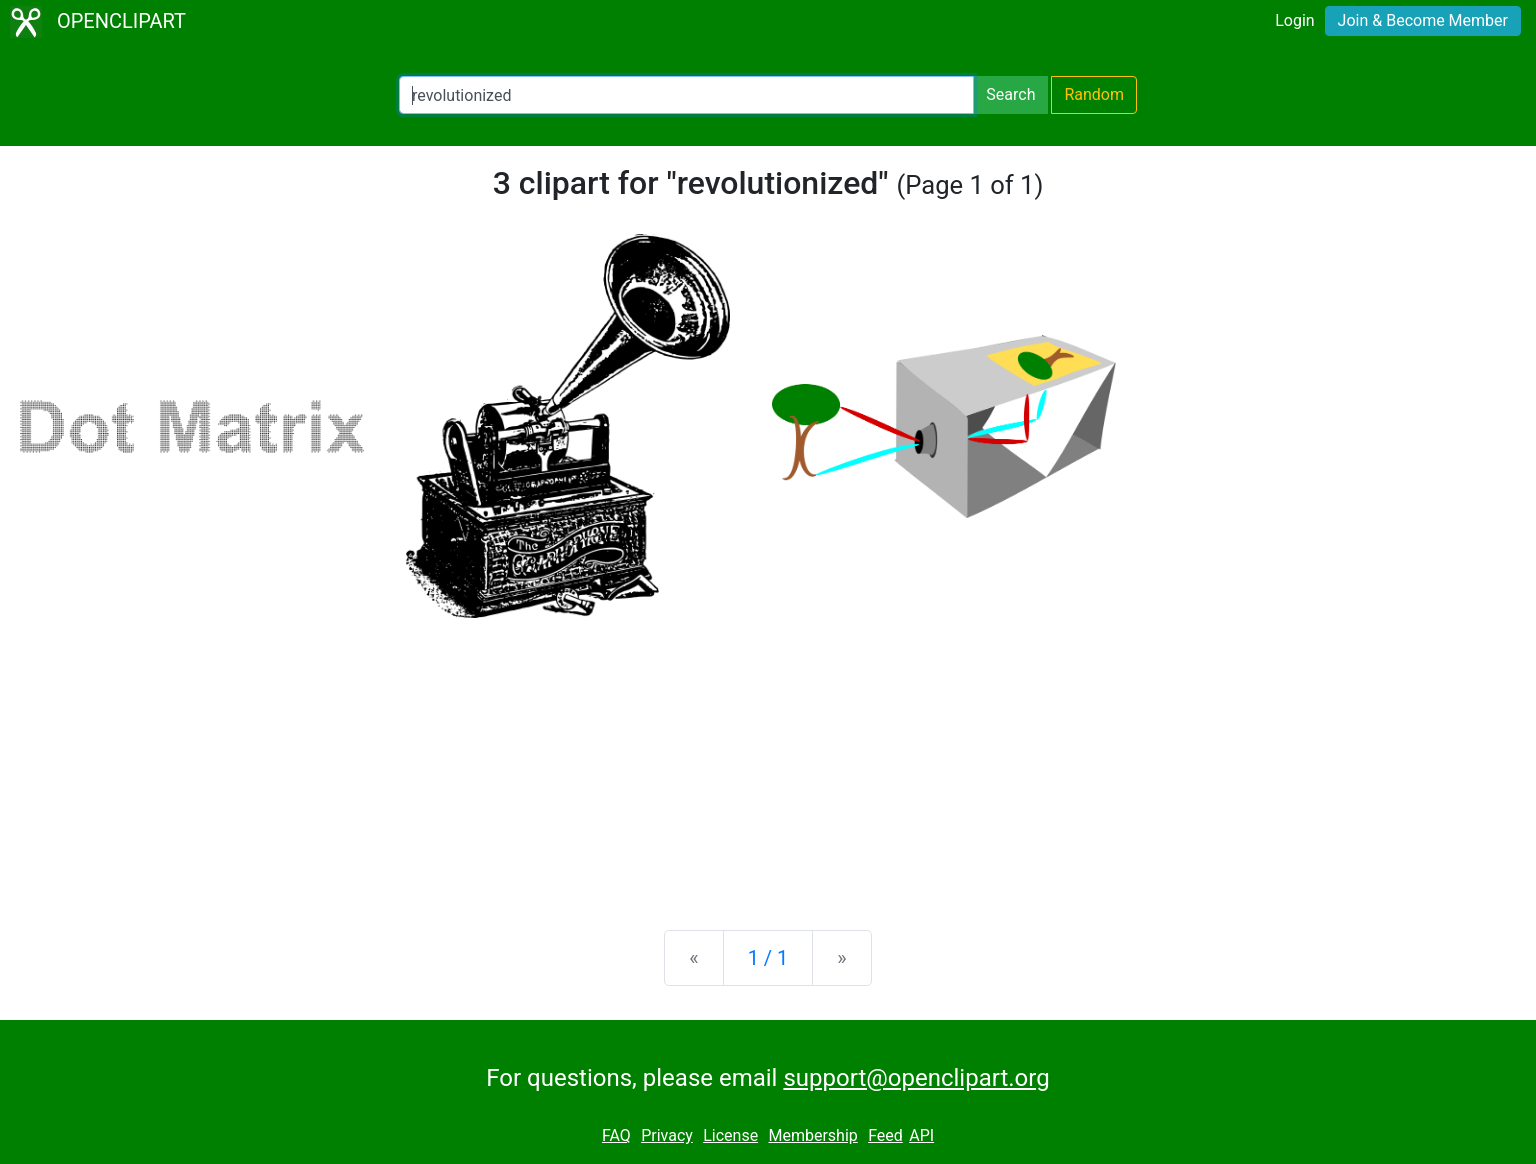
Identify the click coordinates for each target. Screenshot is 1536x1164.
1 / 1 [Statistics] (768, 958)
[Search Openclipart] (686, 95)
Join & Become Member (1423, 20)
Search (1010, 94)
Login (1294, 20)
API (921, 1135)
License (730, 1135)
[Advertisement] (768, 758)
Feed (885, 1135)
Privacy (667, 1135)
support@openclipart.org (916, 1078)
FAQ (616, 1135)
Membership (812, 1135)
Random (1094, 94)
